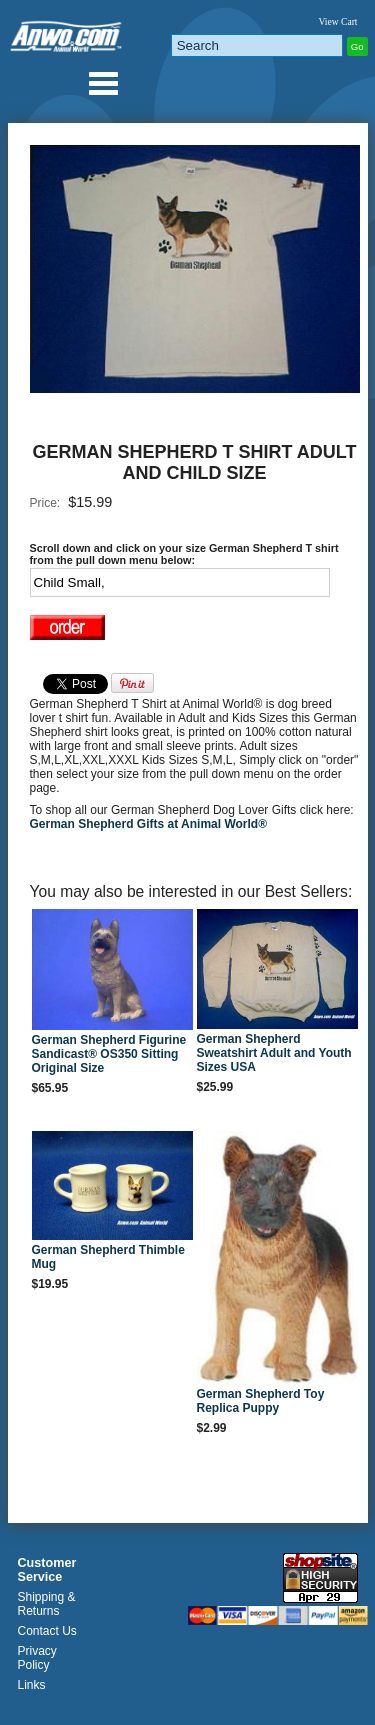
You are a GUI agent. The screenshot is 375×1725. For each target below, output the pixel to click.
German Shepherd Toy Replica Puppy (261, 1401)
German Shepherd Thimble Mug (108, 1257)
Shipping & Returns (47, 1604)
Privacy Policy (37, 1658)
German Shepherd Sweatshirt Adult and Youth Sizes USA (274, 1053)
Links (32, 1685)
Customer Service (47, 1570)
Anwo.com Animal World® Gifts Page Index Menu (103, 83)
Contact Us (47, 1631)
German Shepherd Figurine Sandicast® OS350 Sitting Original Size (109, 1054)
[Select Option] (180, 582)
